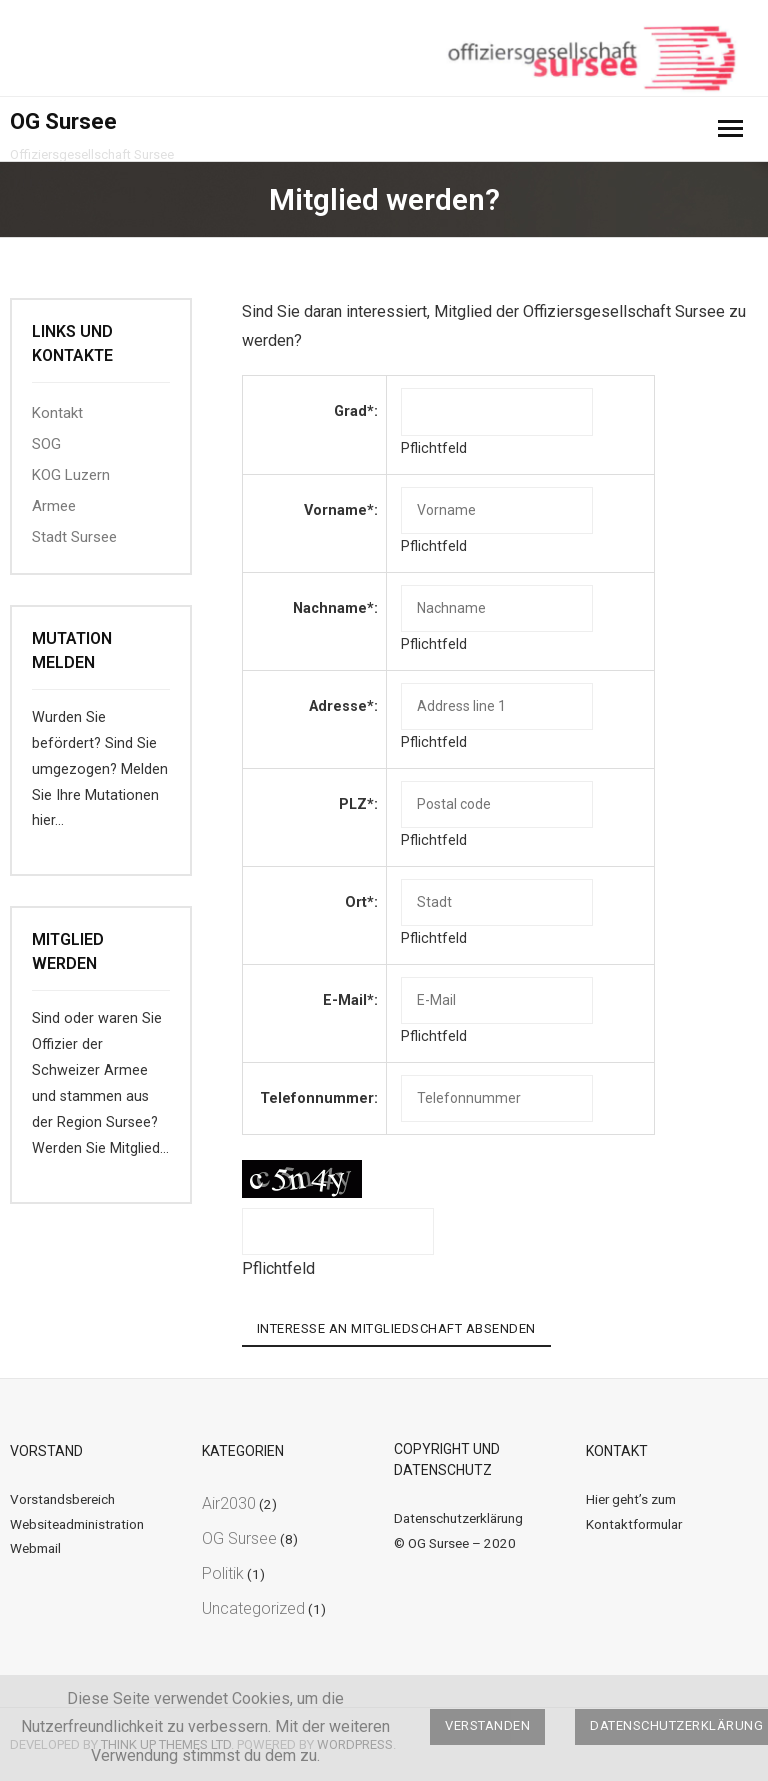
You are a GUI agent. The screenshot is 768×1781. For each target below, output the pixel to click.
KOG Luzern (71, 475)
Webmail (35, 1548)
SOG (46, 444)
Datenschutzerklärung (458, 1518)
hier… (48, 820)
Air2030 (229, 1503)
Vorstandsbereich (62, 1499)
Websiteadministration (77, 1524)
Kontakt (57, 413)
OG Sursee (239, 1538)
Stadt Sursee (74, 537)
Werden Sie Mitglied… (100, 1148)
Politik (223, 1573)
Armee (54, 506)
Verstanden (487, 1725)
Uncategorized (253, 1608)
